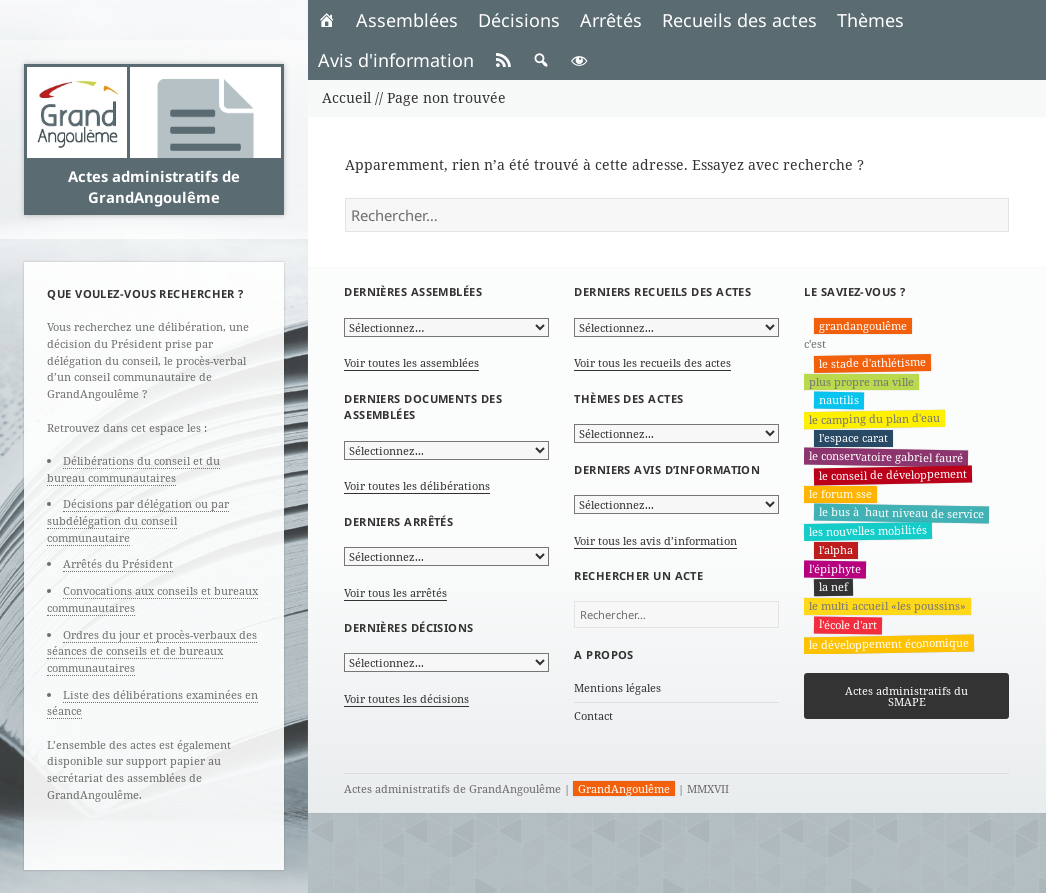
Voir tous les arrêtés (395, 592)
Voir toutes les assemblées (411, 362)
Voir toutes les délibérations (417, 485)
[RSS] (503, 60)
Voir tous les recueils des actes (652, 362)
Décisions (519, 20)
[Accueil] (327, 20)
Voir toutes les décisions (406, 698)
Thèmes (870, 20)
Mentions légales (617, 687)
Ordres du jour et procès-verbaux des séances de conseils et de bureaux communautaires (152, 651)
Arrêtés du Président (118, 563)
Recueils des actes (739, 20)
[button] (541, 60)
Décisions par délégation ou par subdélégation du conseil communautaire (138, 520)
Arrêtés (611, 20)
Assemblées (407, 20)
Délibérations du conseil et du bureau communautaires (133, 469)
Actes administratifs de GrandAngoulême (154, 186)
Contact (593, 715)
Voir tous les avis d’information (655, 540)
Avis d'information (396, 60)
